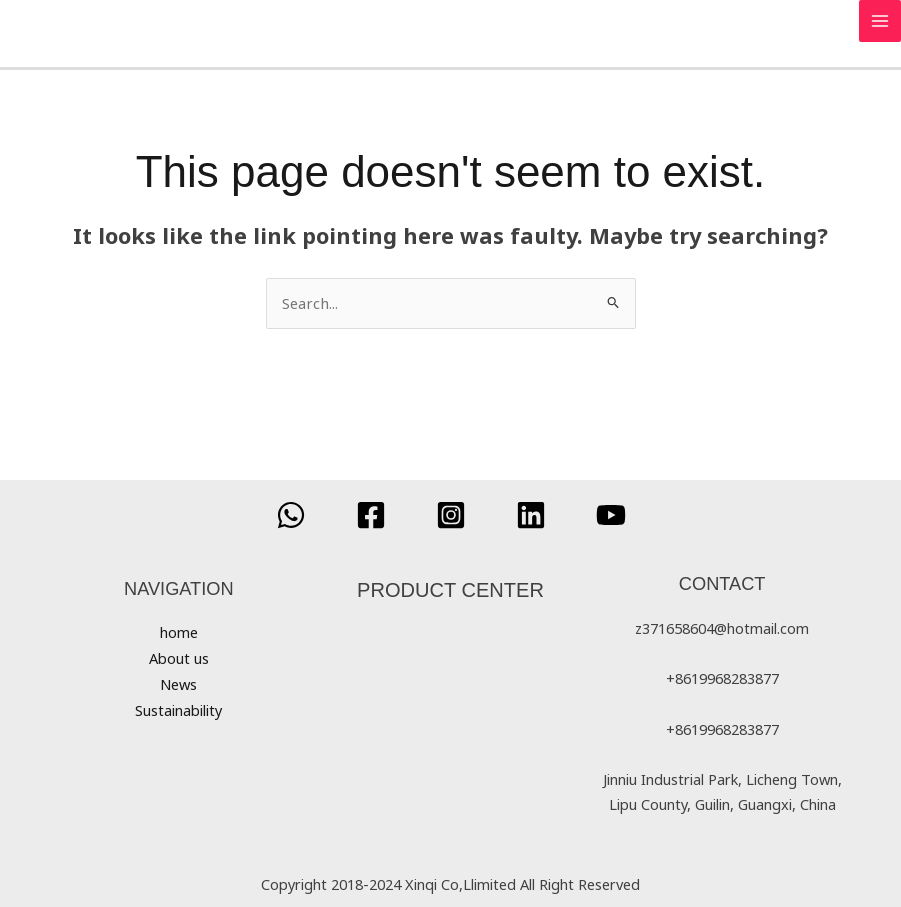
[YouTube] (611, 514)
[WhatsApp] (291, 514)
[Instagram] (451, 514)
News (178, 682)
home (179, 632)
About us (179, 657)
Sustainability (178, 706)
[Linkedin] (531, 514)
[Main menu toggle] (880, 21)
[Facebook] (371, 514)
